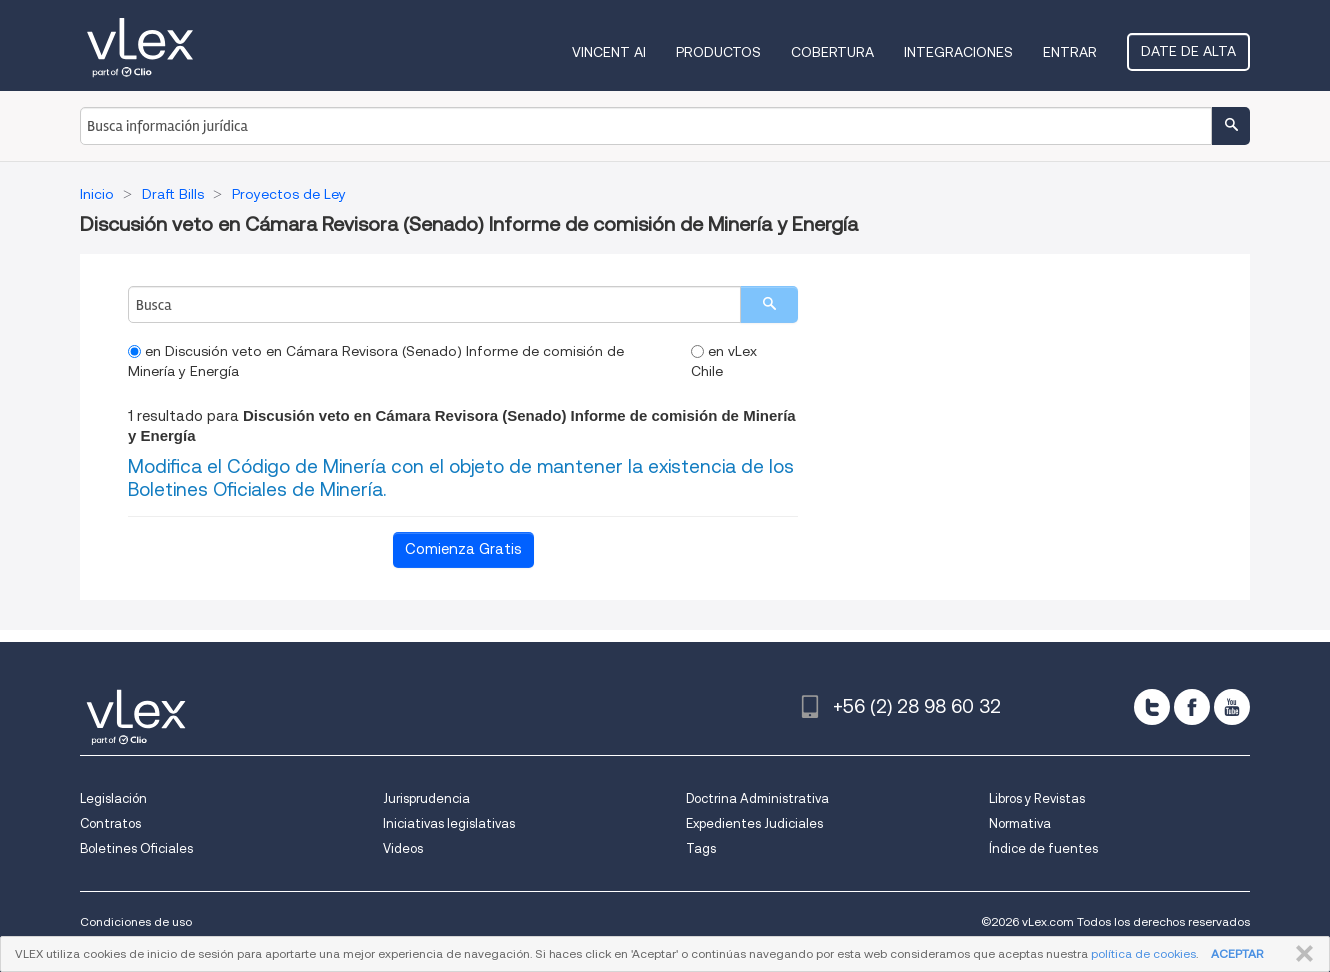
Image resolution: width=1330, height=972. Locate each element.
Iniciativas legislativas (449, 823)
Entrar (1070, 52)
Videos (403, 848)
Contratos (110, 823)
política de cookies (1143, 953)
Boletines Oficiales (136, 848)
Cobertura (832, 52)
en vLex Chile (724, 361)
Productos (718, 52)
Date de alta (1188, 51)
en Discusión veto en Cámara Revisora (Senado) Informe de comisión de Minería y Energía (376, 361)
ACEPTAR (1237, 953)
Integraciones (958, 52)
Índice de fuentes (1043, 848)
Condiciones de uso (136, 921)
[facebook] (1192, 707)
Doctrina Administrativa (757, 798)
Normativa (1020, 823)
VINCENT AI (609, 52)
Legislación (113, 798)
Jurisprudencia (426, 798)
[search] (769, 304)
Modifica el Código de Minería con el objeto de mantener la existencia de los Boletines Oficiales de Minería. (461, 478)
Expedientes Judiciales (754, 823)
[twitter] (1152, 707)
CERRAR (1300, 954)
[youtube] (1232, 707)
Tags (701, 848)
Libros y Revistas (1037, 798)
